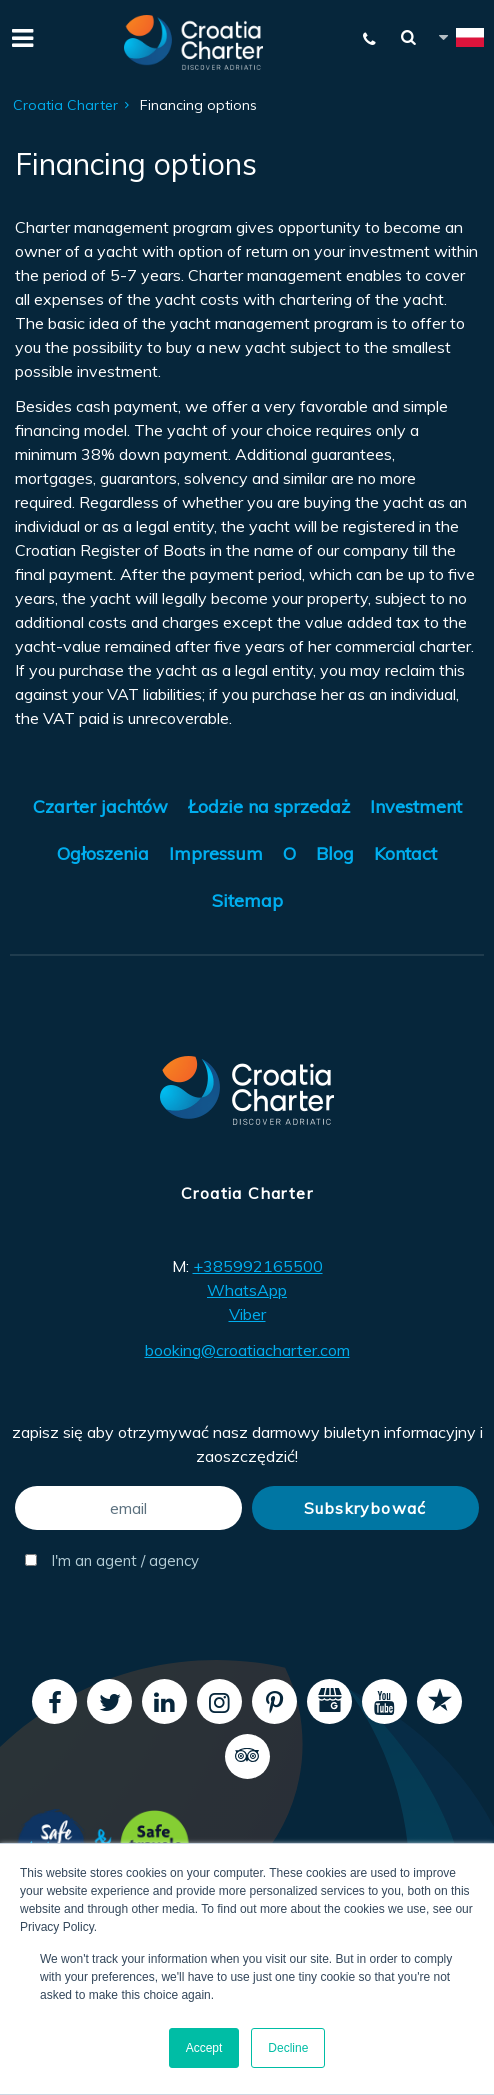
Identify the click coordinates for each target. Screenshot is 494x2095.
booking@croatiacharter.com (247, 1350)
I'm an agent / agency (112, 1560)
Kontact (405, 853)
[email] (129, 1508)
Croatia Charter (65, 105)
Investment (416, 806)
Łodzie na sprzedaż (269, 806)
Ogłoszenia (103, 853)
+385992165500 (258, 1266)
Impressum (216, 853)
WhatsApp (247, 1290)
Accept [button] (204, 2048)
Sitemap (247, 900)
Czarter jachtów (100, 806)
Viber (247, 1314)
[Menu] (20, 36)
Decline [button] (288, 2048)
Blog (335, 853)
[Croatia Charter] (194, 42)
